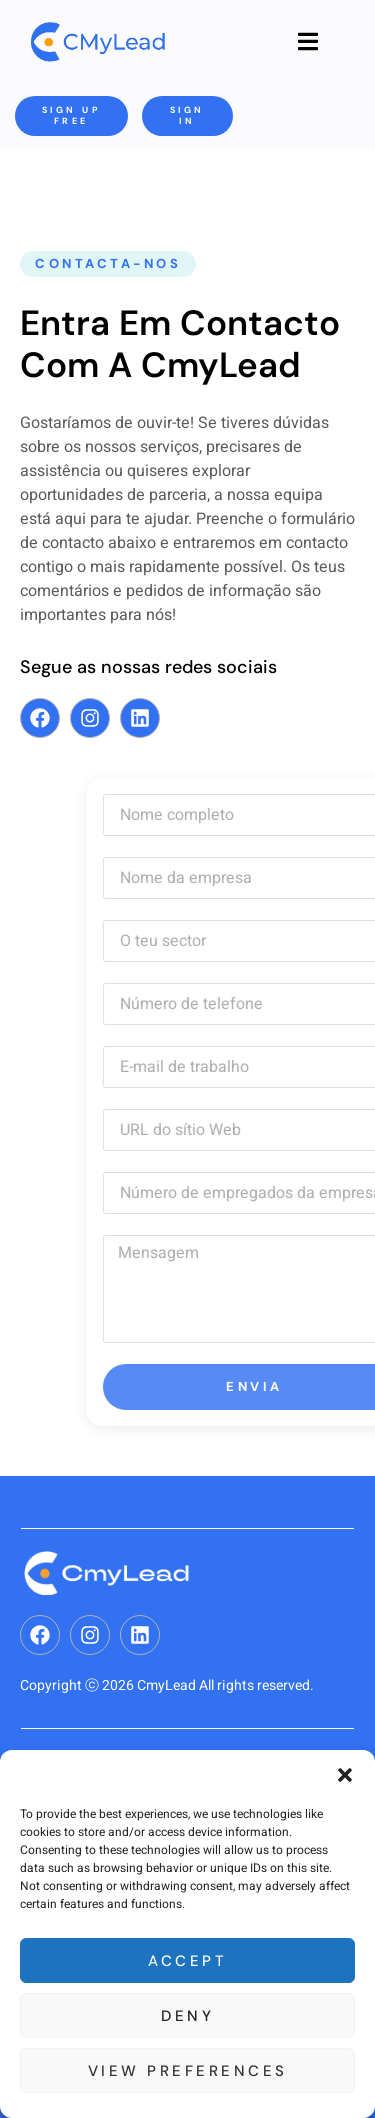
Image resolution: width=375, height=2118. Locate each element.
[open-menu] (308, 43)
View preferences (188, 2071)
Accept (187, 1961)
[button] (345, 1775)
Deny (187, 2016)
